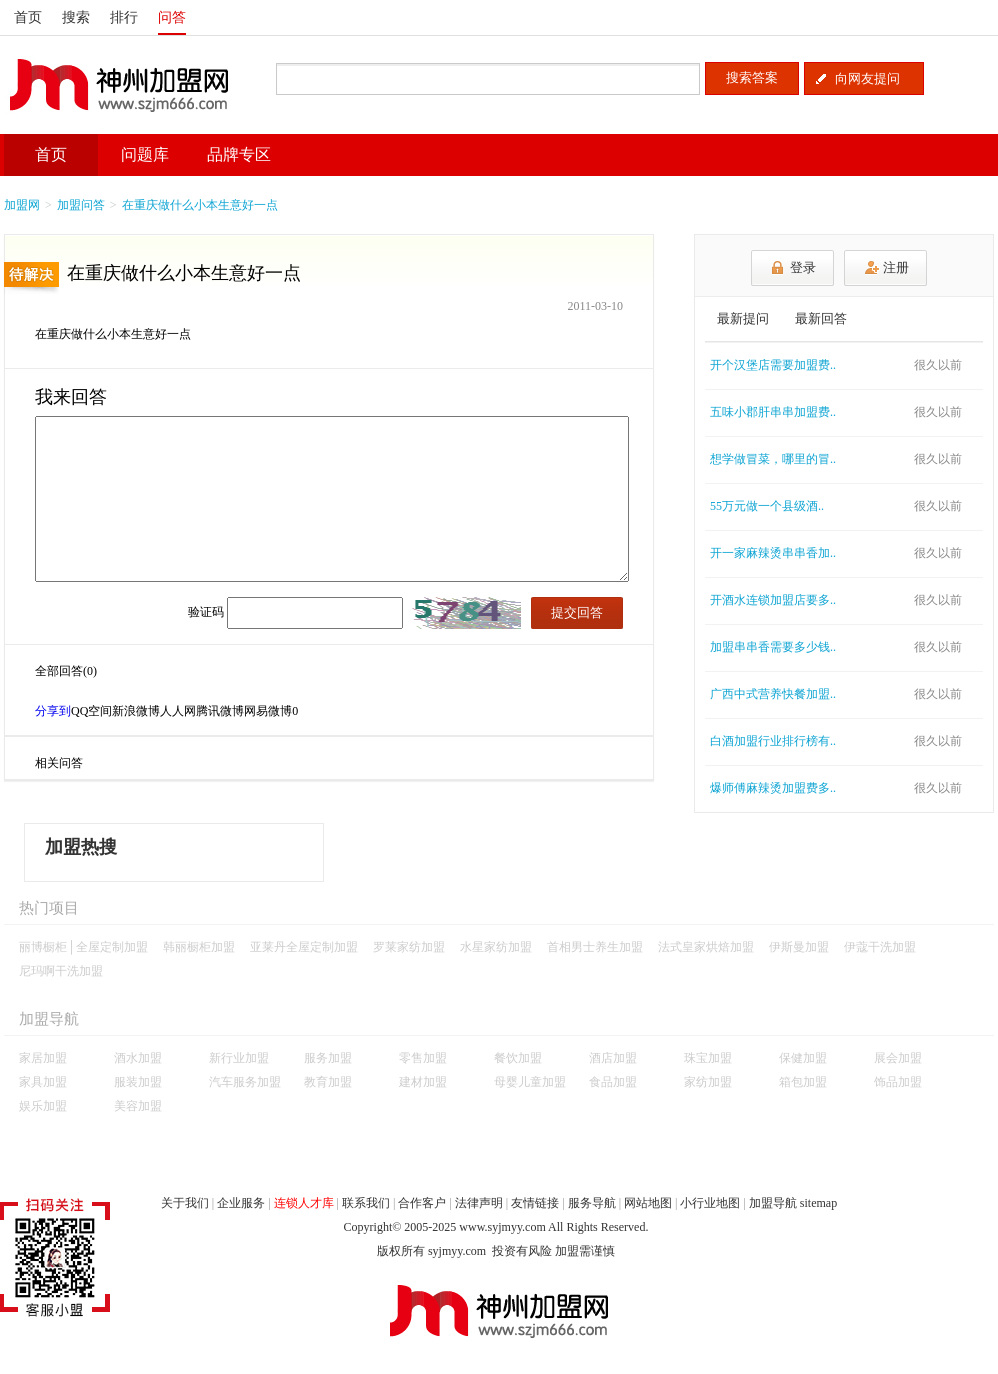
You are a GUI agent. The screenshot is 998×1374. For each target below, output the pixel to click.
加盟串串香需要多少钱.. (773, 647)
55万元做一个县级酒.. (767, 506)
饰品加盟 (898, 1082)
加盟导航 (773, 1203)
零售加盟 (423, 1058)
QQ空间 (91, 711)
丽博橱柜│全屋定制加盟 (83, 947)
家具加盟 (43, 1082)
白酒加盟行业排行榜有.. (773, 741)
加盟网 (22, 205)
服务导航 (592, 1203)
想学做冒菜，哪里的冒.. (773, 459)
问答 (172, 17)
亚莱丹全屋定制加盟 (304, 947)
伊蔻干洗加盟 (880, 947)
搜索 (76, 17)
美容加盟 (138, 1106)
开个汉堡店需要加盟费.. (773, 365)
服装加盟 (138, 1082)
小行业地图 (710, 1203)
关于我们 (185, 1203)
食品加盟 (613, 1082)
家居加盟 (43, 1058)
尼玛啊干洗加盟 (61, 971)
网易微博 (268, 711)
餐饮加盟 (518, 1058)
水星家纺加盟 (496, 947)
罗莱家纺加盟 (409, 947)
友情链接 (535, 1203)
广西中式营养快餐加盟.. (773, 694)
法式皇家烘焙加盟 (706, 947)
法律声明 (479, 1203)
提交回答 (577, 612)
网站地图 (648, 1203)
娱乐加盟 (43, 1106)
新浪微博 (136, 711)
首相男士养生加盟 (595, 947)
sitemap (818, 1203)
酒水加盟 (138, 1058)
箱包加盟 (803, 1082)
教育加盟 (328, 1082)
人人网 (178, 711)
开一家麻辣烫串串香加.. (773, 553)
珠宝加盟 (708, 1058)
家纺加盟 (708, 1082)
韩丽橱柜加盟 (199, 947)
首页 (28, 17)
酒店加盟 (613, 1058)
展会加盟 (898, 1058)
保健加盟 (803, 1058)
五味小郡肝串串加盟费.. (773, 412)
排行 (124, 17)
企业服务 (241, 1203)
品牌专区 (239, 154)
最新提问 (743, 318)
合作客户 (422, 1203)
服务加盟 (328, 1058)
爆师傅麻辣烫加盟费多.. (773, 788)
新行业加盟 (239, 1058)
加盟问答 (81, 205)
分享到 (53, 711)
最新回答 (821, 318)
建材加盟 (423, 1082)
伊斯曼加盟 (799, 947)
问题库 (145, 154)
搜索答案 (752, 77)
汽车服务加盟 (245, 1082)
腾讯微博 (220, 711)
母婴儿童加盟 (530, 1082)
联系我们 (366, 1203)
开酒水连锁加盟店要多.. (773, 600)
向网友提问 (867, 78)
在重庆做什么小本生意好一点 (200, 205)
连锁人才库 (304, 1203)
